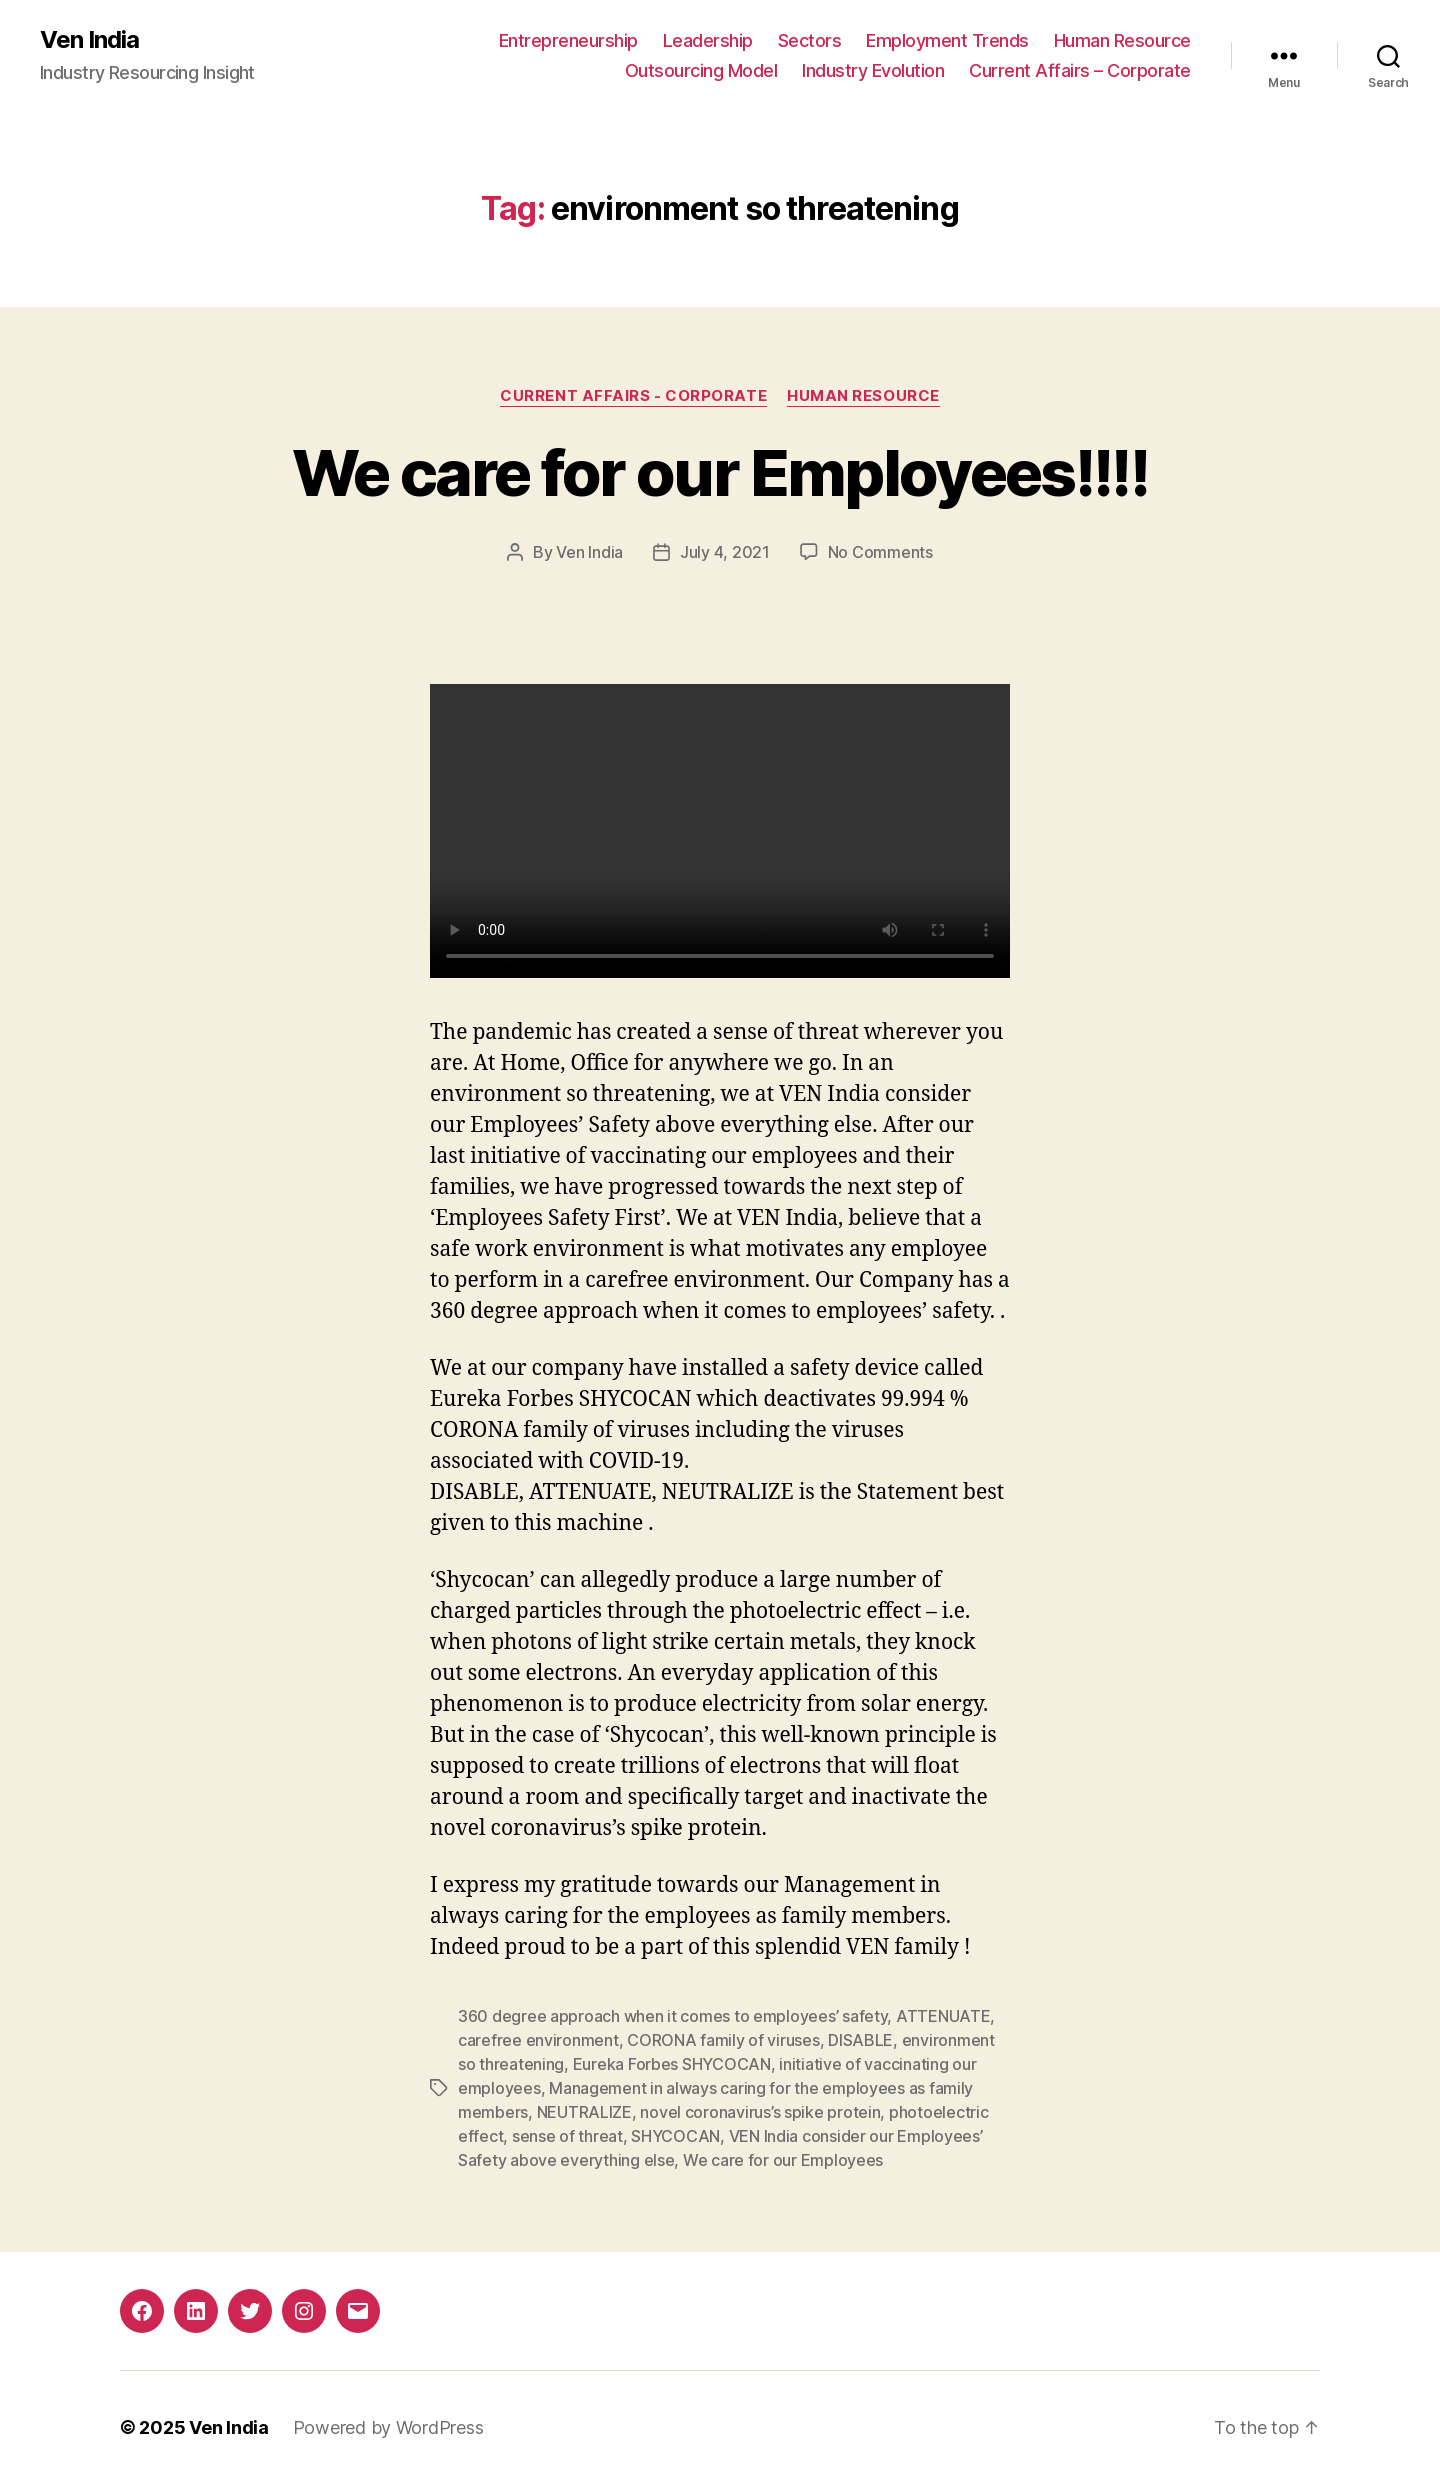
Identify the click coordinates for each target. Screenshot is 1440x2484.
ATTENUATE (943, 2016)
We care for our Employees (783, 2160)
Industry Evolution (873, 70)
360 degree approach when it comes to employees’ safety (672, 2016)
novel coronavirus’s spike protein (760, 2112)
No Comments (880, 552)
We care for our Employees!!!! (720, 472)
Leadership (708, 40)
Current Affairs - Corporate (633, 396)
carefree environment (538, 2040)
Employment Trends (947, 40)
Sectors (810, 40)
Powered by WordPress (388, 2427)
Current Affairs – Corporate (1080, 70)
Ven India (89, 40)
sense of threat (567, 2136)
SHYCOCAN (675, 2136)
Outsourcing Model (701, 70)
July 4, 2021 (725, 552)
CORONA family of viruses (723, 2040)
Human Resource (1122, 40)
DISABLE (860, 2040)
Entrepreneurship (568, 40)
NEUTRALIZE (584, 2112)
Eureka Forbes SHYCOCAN (672, 2064)
